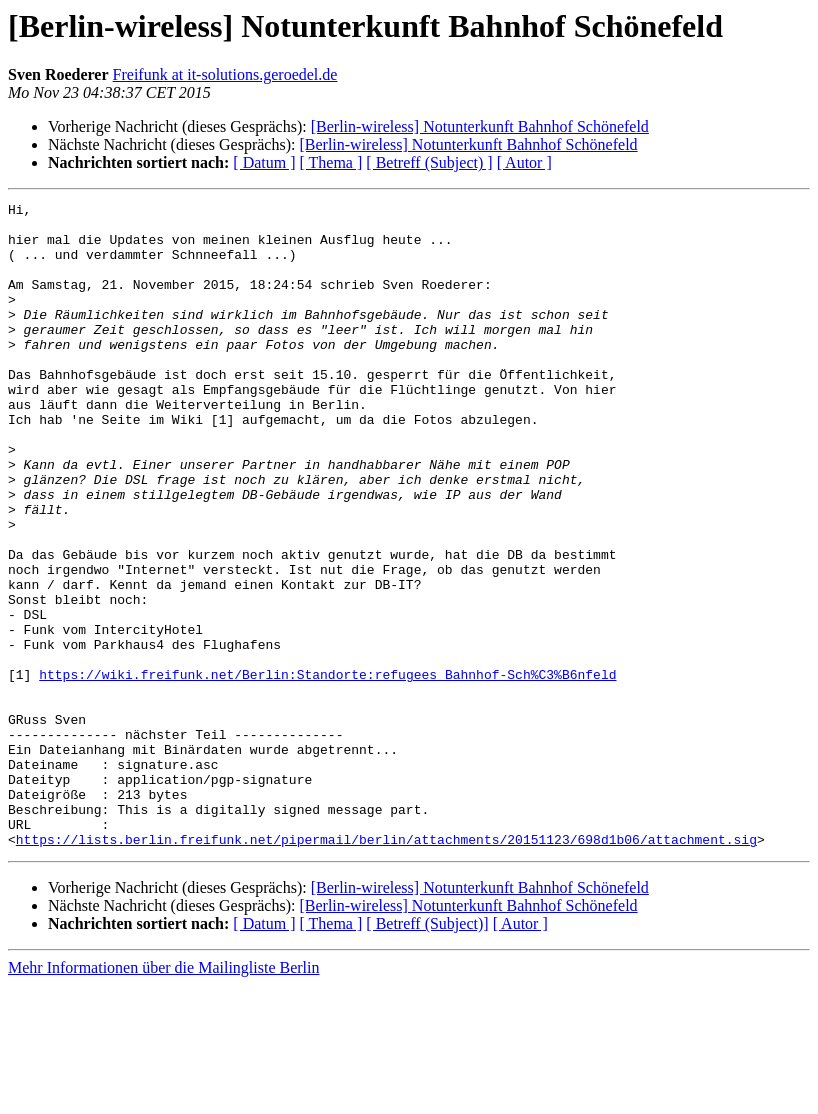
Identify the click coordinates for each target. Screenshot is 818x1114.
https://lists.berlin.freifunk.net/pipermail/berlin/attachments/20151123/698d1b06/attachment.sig (386, 968)
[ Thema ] (331, 162)
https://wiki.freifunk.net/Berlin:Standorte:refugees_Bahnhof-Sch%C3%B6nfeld (327, 770)
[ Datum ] (264, 162)
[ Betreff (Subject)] (427, 1052)
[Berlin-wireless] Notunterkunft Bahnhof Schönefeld (480, 126)
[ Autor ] (524, 162)
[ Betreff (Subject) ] (429, 162)
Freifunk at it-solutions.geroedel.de (225, 74)
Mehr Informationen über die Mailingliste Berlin (163, 1096)
